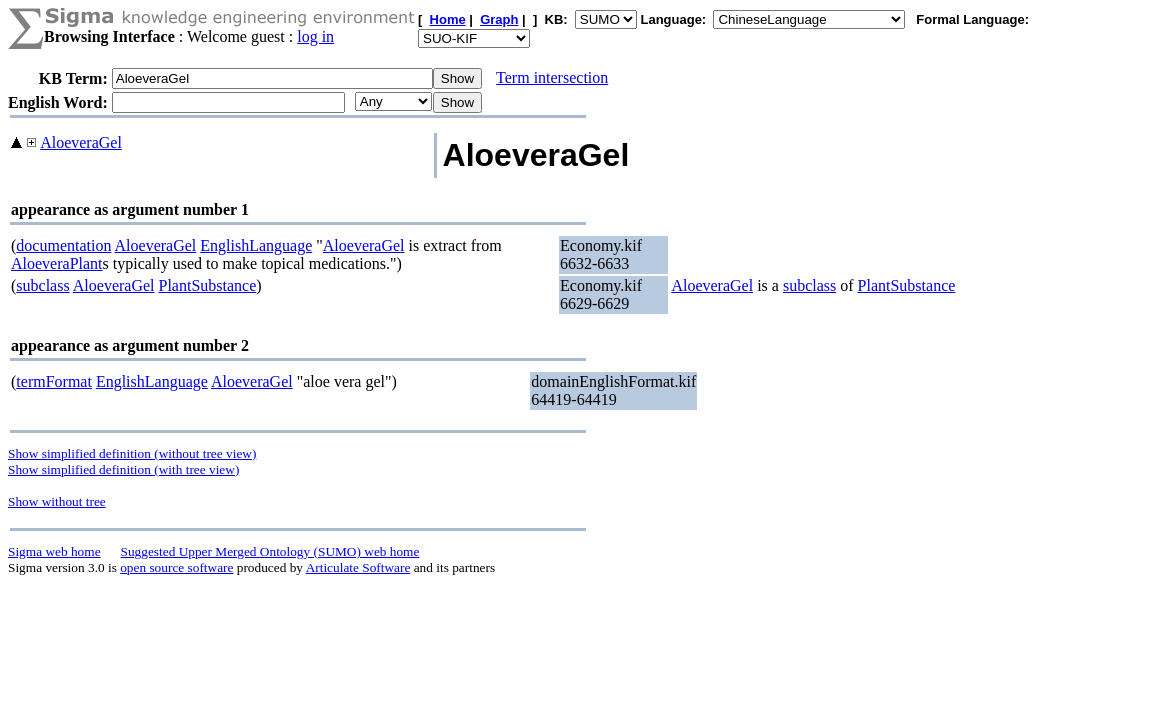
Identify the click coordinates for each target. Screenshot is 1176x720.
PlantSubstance (208, 285)
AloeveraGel (81, 142)
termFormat (54, 381)
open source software (176, 567)
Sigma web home (54, 551)
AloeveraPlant (57, 263)
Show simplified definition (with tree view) (123, 469)
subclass (42, 285)
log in (315, 36)
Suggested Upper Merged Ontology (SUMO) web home (270, 551)
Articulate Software (358, 567)
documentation (63, 245)
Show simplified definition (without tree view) (132, 453)
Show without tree (57, 501)
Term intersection (552, 77)
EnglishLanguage (256, 245)
